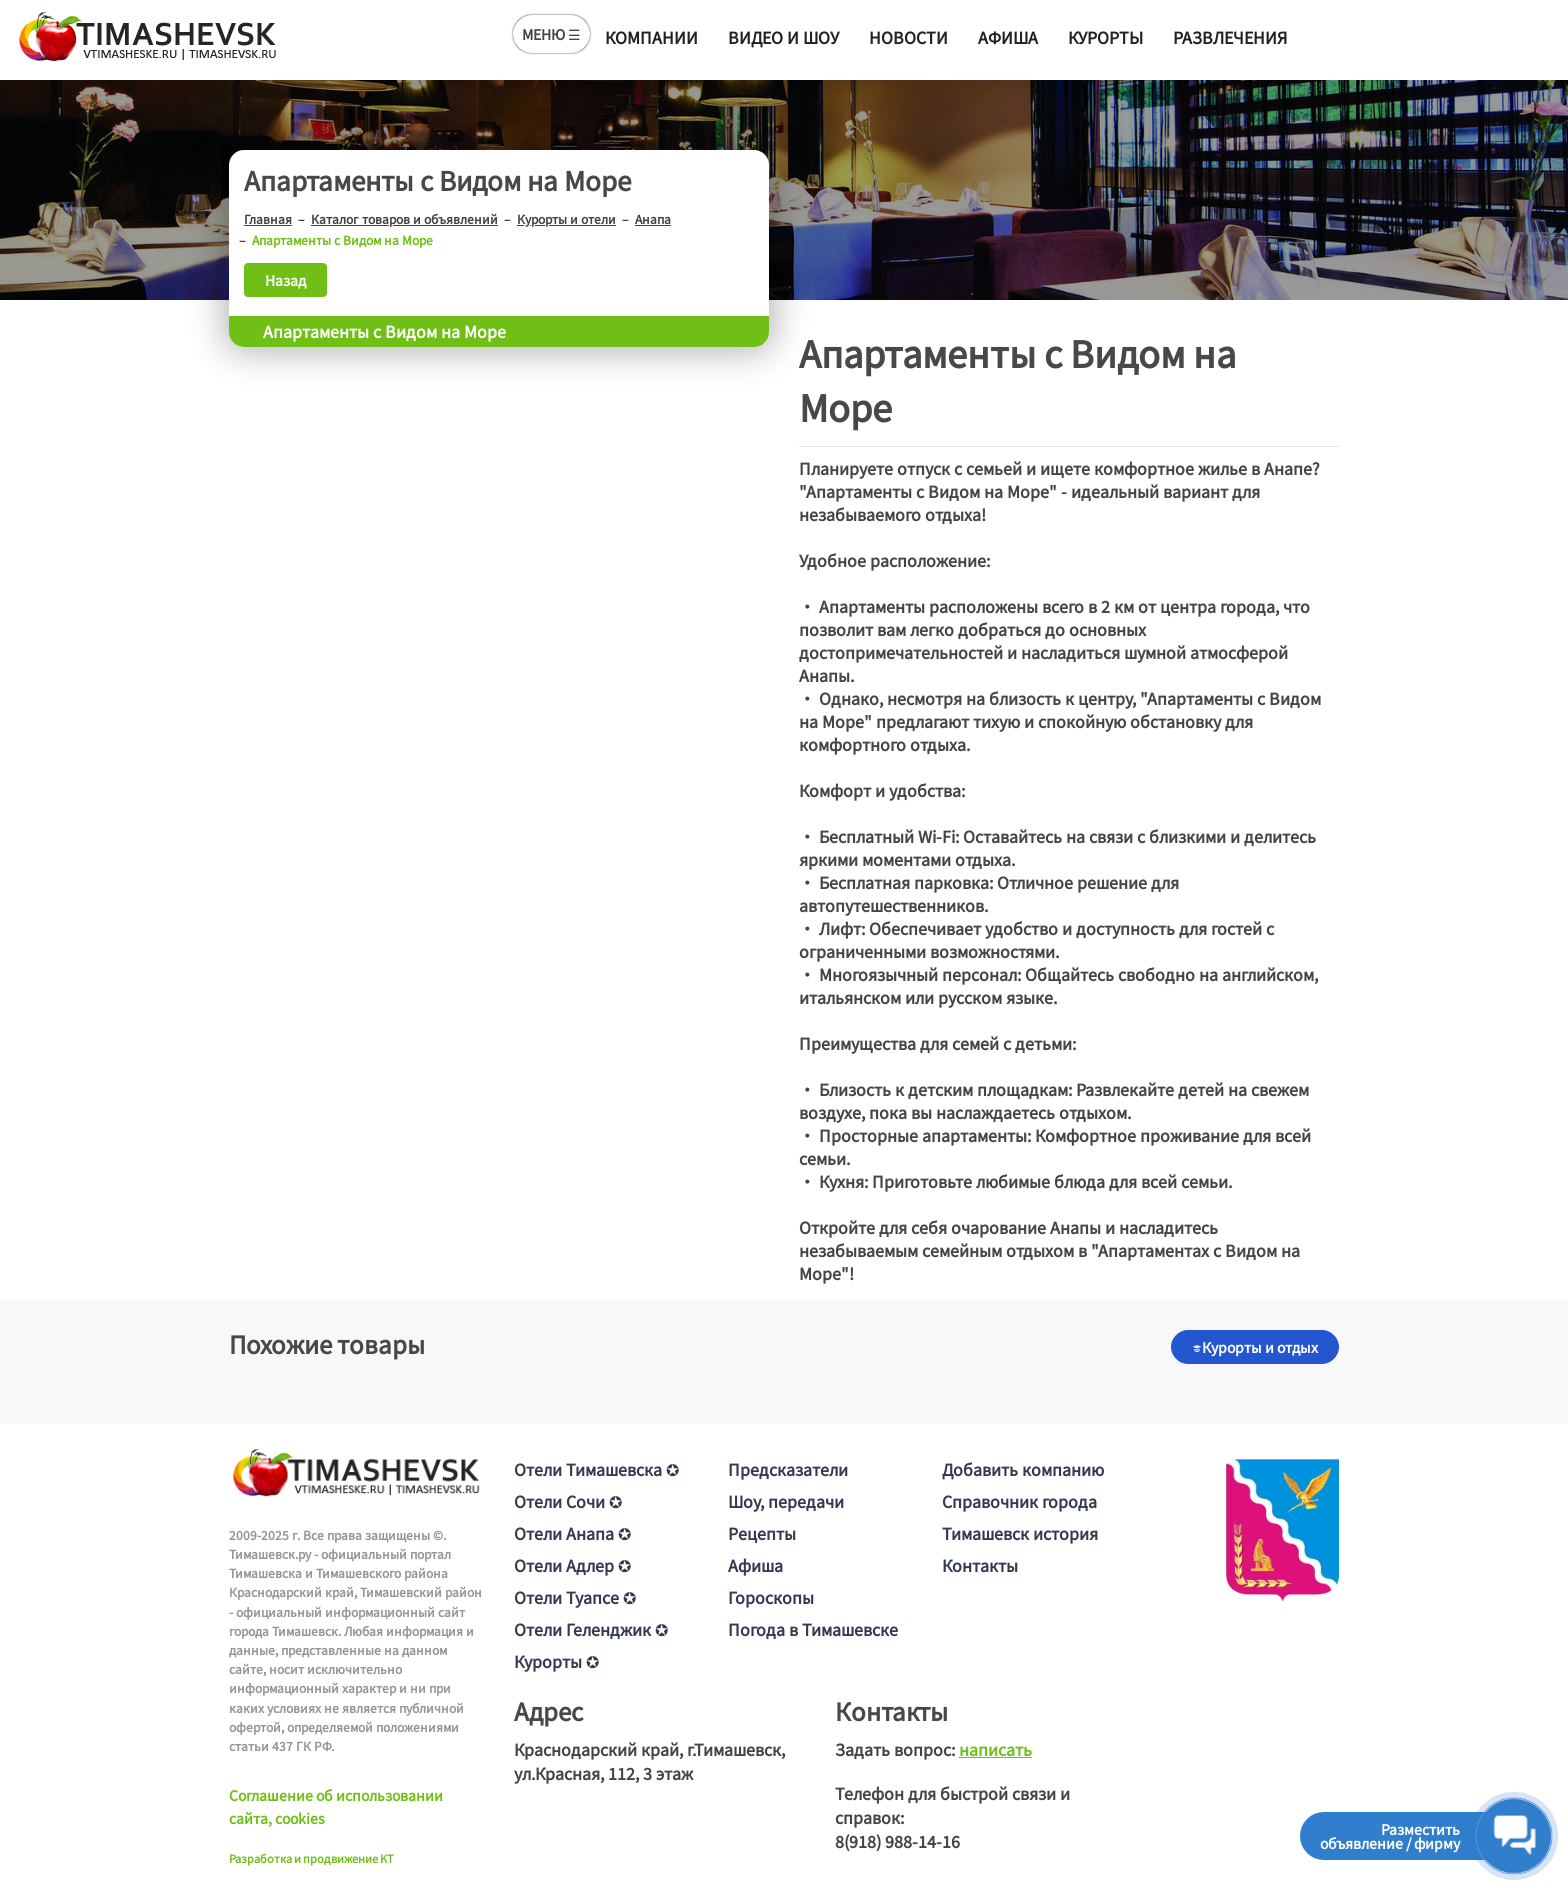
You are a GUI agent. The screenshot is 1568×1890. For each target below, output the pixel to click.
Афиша (1008, 37)
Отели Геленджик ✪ (591, 1629)
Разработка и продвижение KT (311, 1858)
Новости (908, 37)
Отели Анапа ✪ (572, 1533)
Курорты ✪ (556, 1661)
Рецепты (762, 1533)
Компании (651, 37)
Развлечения (1230, 37)
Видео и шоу (783, 37)
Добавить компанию (1023, 1469)
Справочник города (1019, 1501)
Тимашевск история (1020, 1533)
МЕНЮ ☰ (551, 34)
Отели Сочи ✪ (568, 1501)
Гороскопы (771, 1597)
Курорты (1105, 37)
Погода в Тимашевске (813, 1629)
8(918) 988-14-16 (897, 1841)
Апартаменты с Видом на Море (384, 331)
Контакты (980, 1565)
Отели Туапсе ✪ (575, 1597)
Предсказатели (788, 1469)
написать (995, 1749)
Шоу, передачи (786, 1501)
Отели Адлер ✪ (572, 1565)
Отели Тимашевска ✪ (596, 1469)
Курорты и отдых (1255, 1347)
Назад (285, 280)
